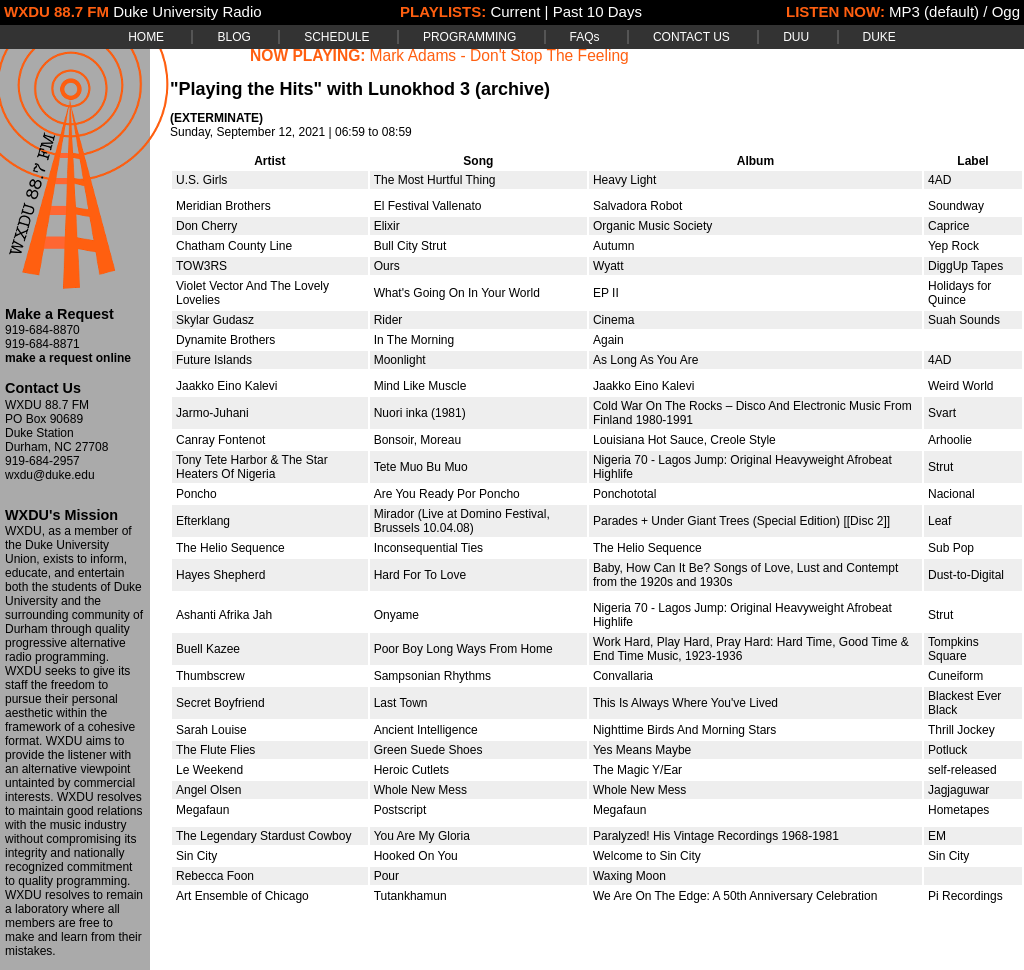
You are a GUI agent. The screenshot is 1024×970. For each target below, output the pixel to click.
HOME (146, 37)
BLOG (233, 37)
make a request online (68, 358)
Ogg (1006, 11)
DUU (796, 37)
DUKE (879, 37)
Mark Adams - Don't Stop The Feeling (499, 55)
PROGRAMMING (469, 37)
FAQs (585, 37)
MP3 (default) (934, 11)
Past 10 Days (597, 11)
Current (515, 11)
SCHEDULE (336, 37)
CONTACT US (691, 37)
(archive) (512, 89)
